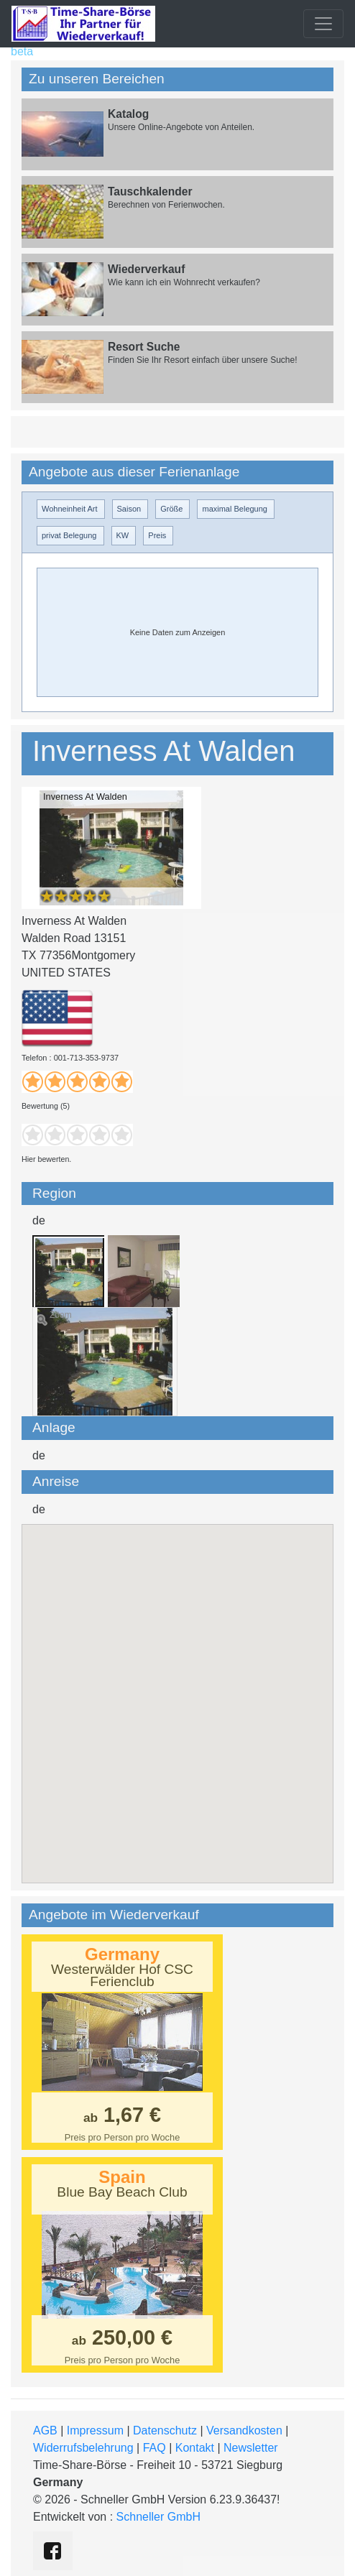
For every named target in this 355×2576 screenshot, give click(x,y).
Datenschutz (165, 2430)
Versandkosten (244, 2430)
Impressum (95, 2430)
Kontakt (194, 2448)
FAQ (154, 2448)
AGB (45, 2430)
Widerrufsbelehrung (83, 2448)
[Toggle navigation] (323, 23)
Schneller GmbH (158, 2517)
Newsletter (250, 2448)
